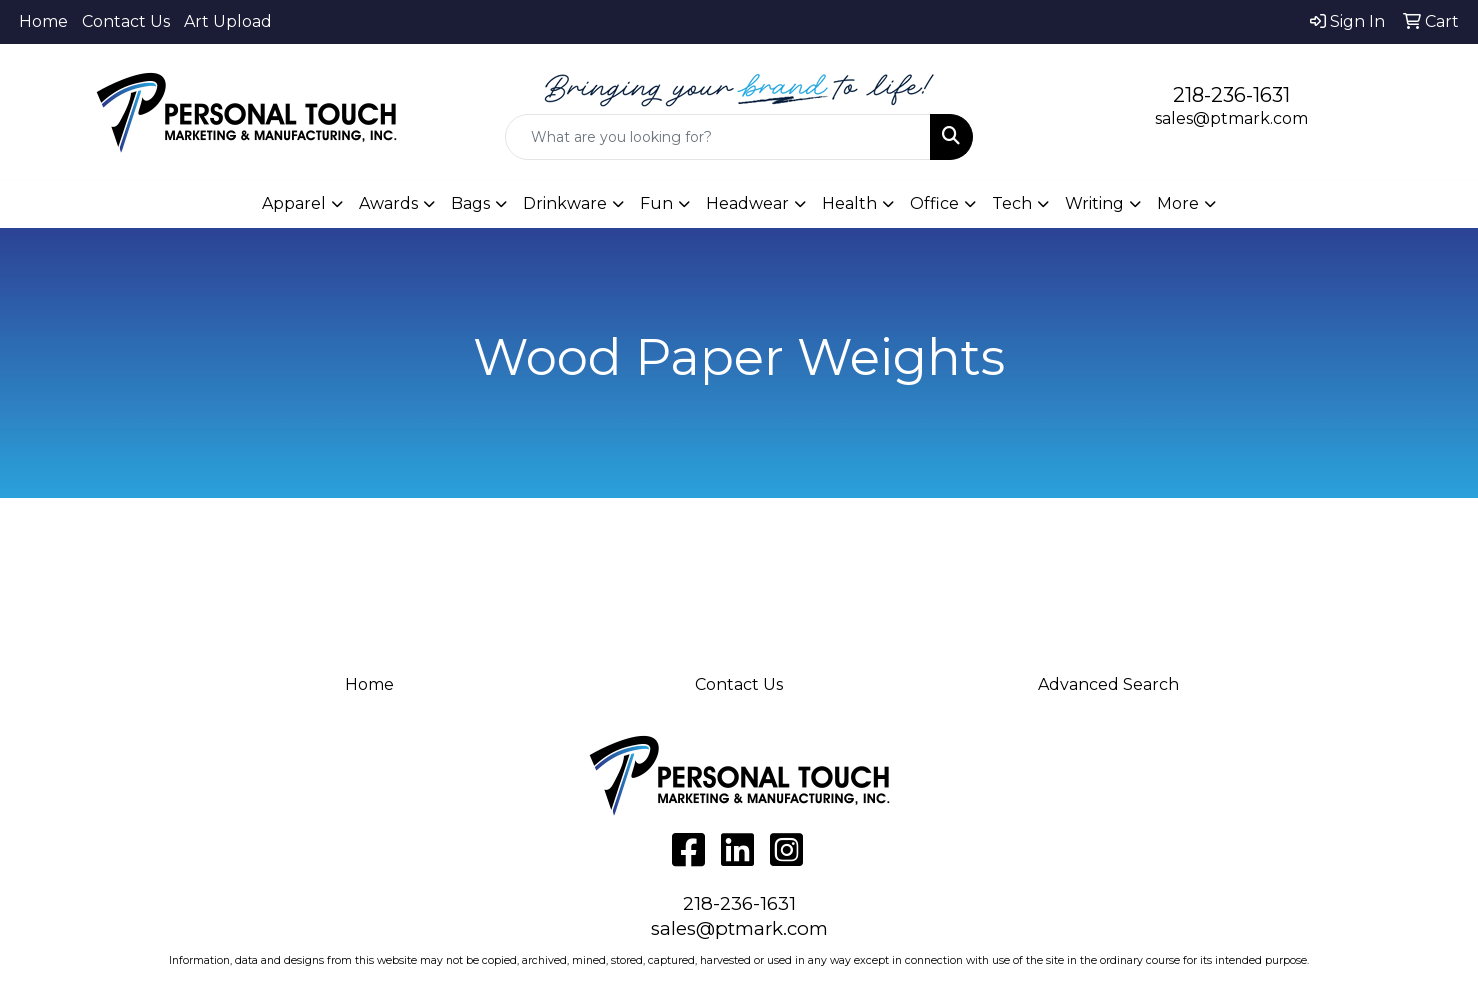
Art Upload (228, 21)
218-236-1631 (1231, 95)
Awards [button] (388, 203)
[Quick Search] (718, 137)
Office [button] (934, 203)
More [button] (1178, 203)
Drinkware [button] (565, 203)
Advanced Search (1108, 684)
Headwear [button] (747, 203)
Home (43, 21)
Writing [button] (1094, 203)
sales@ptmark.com (1231, 118)
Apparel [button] (294, 203)
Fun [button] (656, 203)
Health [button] (849, 203)
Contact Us (126, 21)
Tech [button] (1012, 203)
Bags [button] (470, 203)
